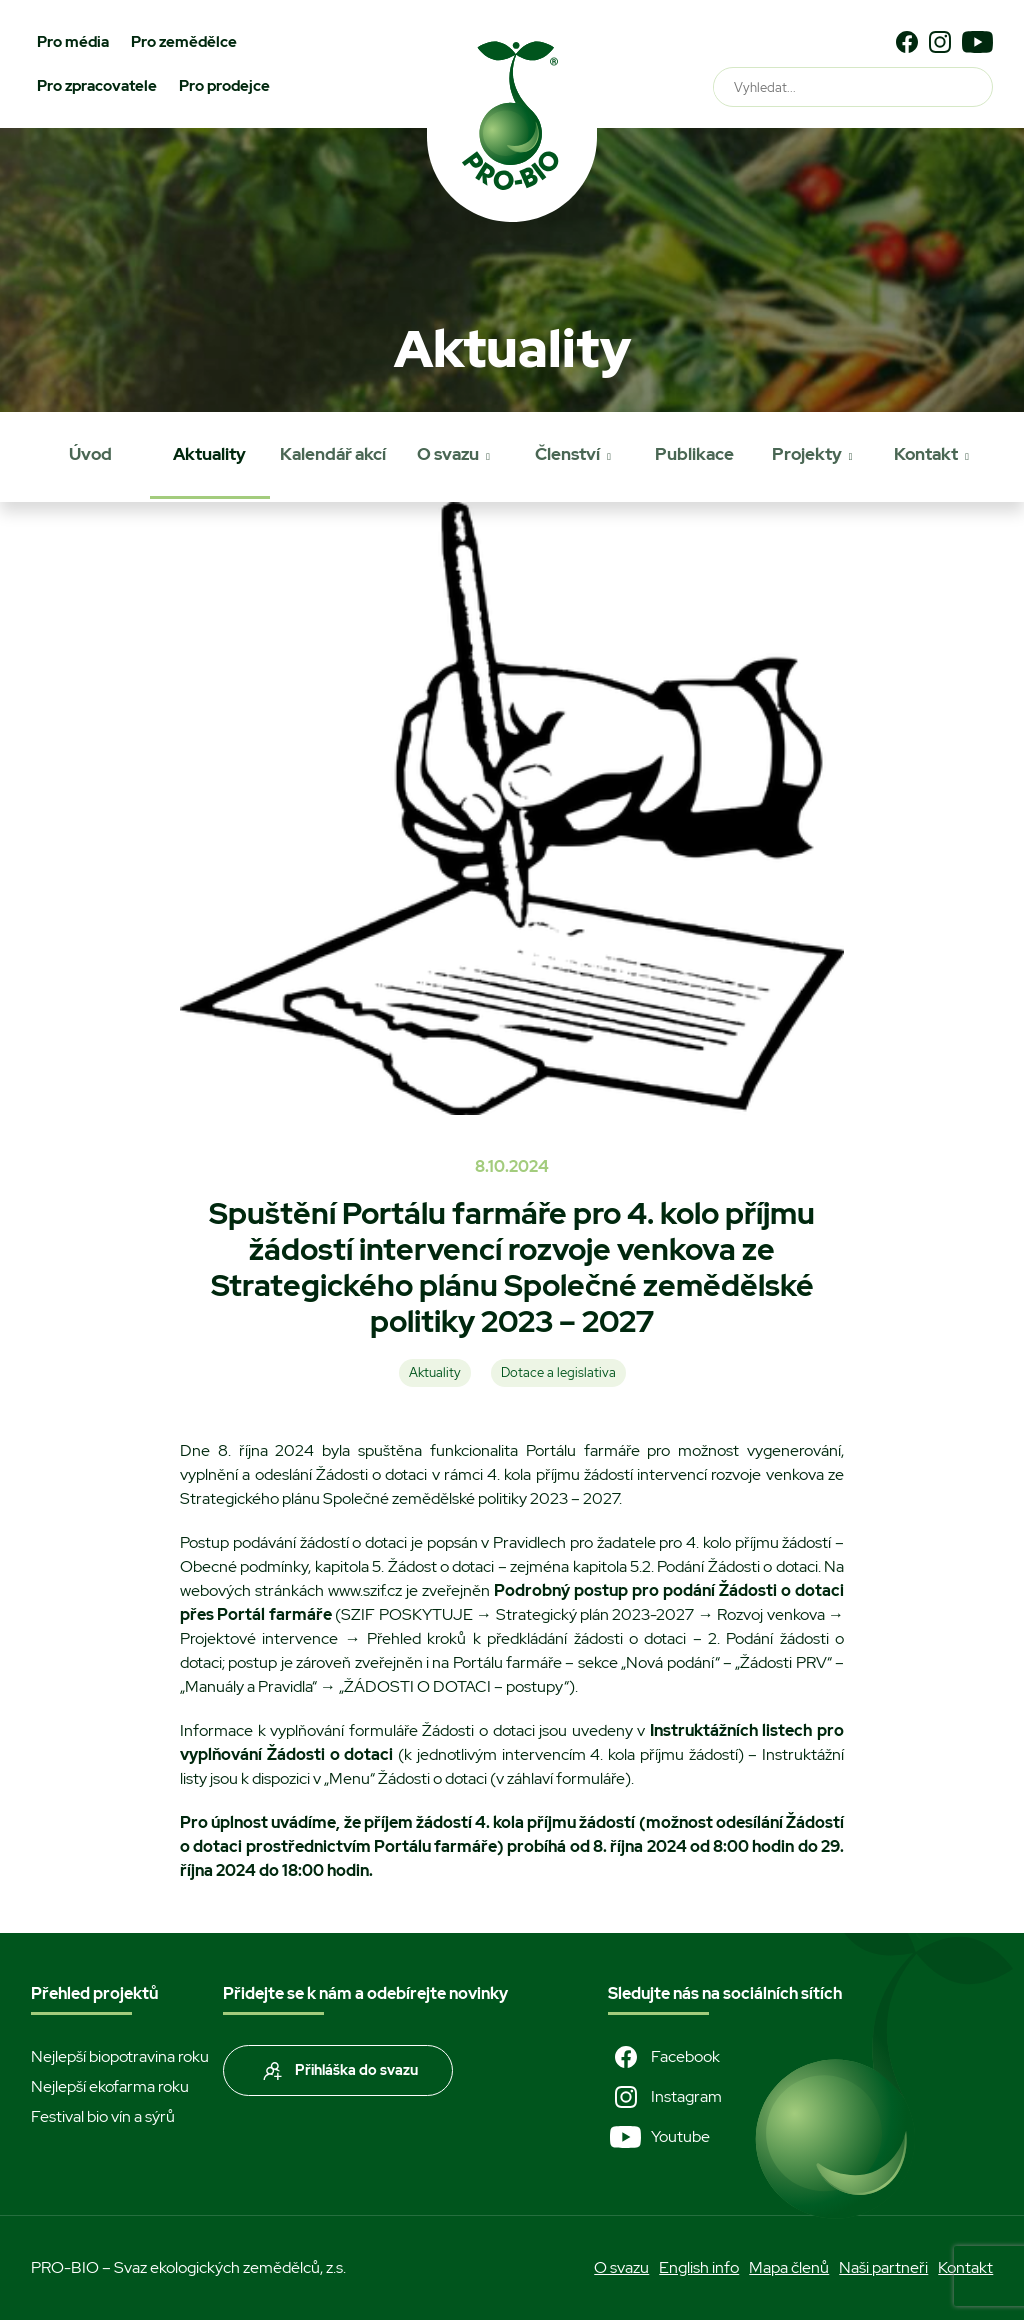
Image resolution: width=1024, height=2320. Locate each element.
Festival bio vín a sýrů (103, 2116)
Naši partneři (883, 2267)
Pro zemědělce (184, 42)
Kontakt (926, 454)
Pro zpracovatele (97, 86)
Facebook (664, 2057)
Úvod (90, 454)
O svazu (448, 454)
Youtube (659, 2137)
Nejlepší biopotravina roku (120, 2056)
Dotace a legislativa (558, 1372)
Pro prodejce (224, 86)
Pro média (73, 42)
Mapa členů (789, 2267)
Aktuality (209, 454)
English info (699, 2267)
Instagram (665, 2097)
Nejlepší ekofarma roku (110, 2086)
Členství (567, 454)
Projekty (807, 454)
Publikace (694, 454)
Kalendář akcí (333, 454)
